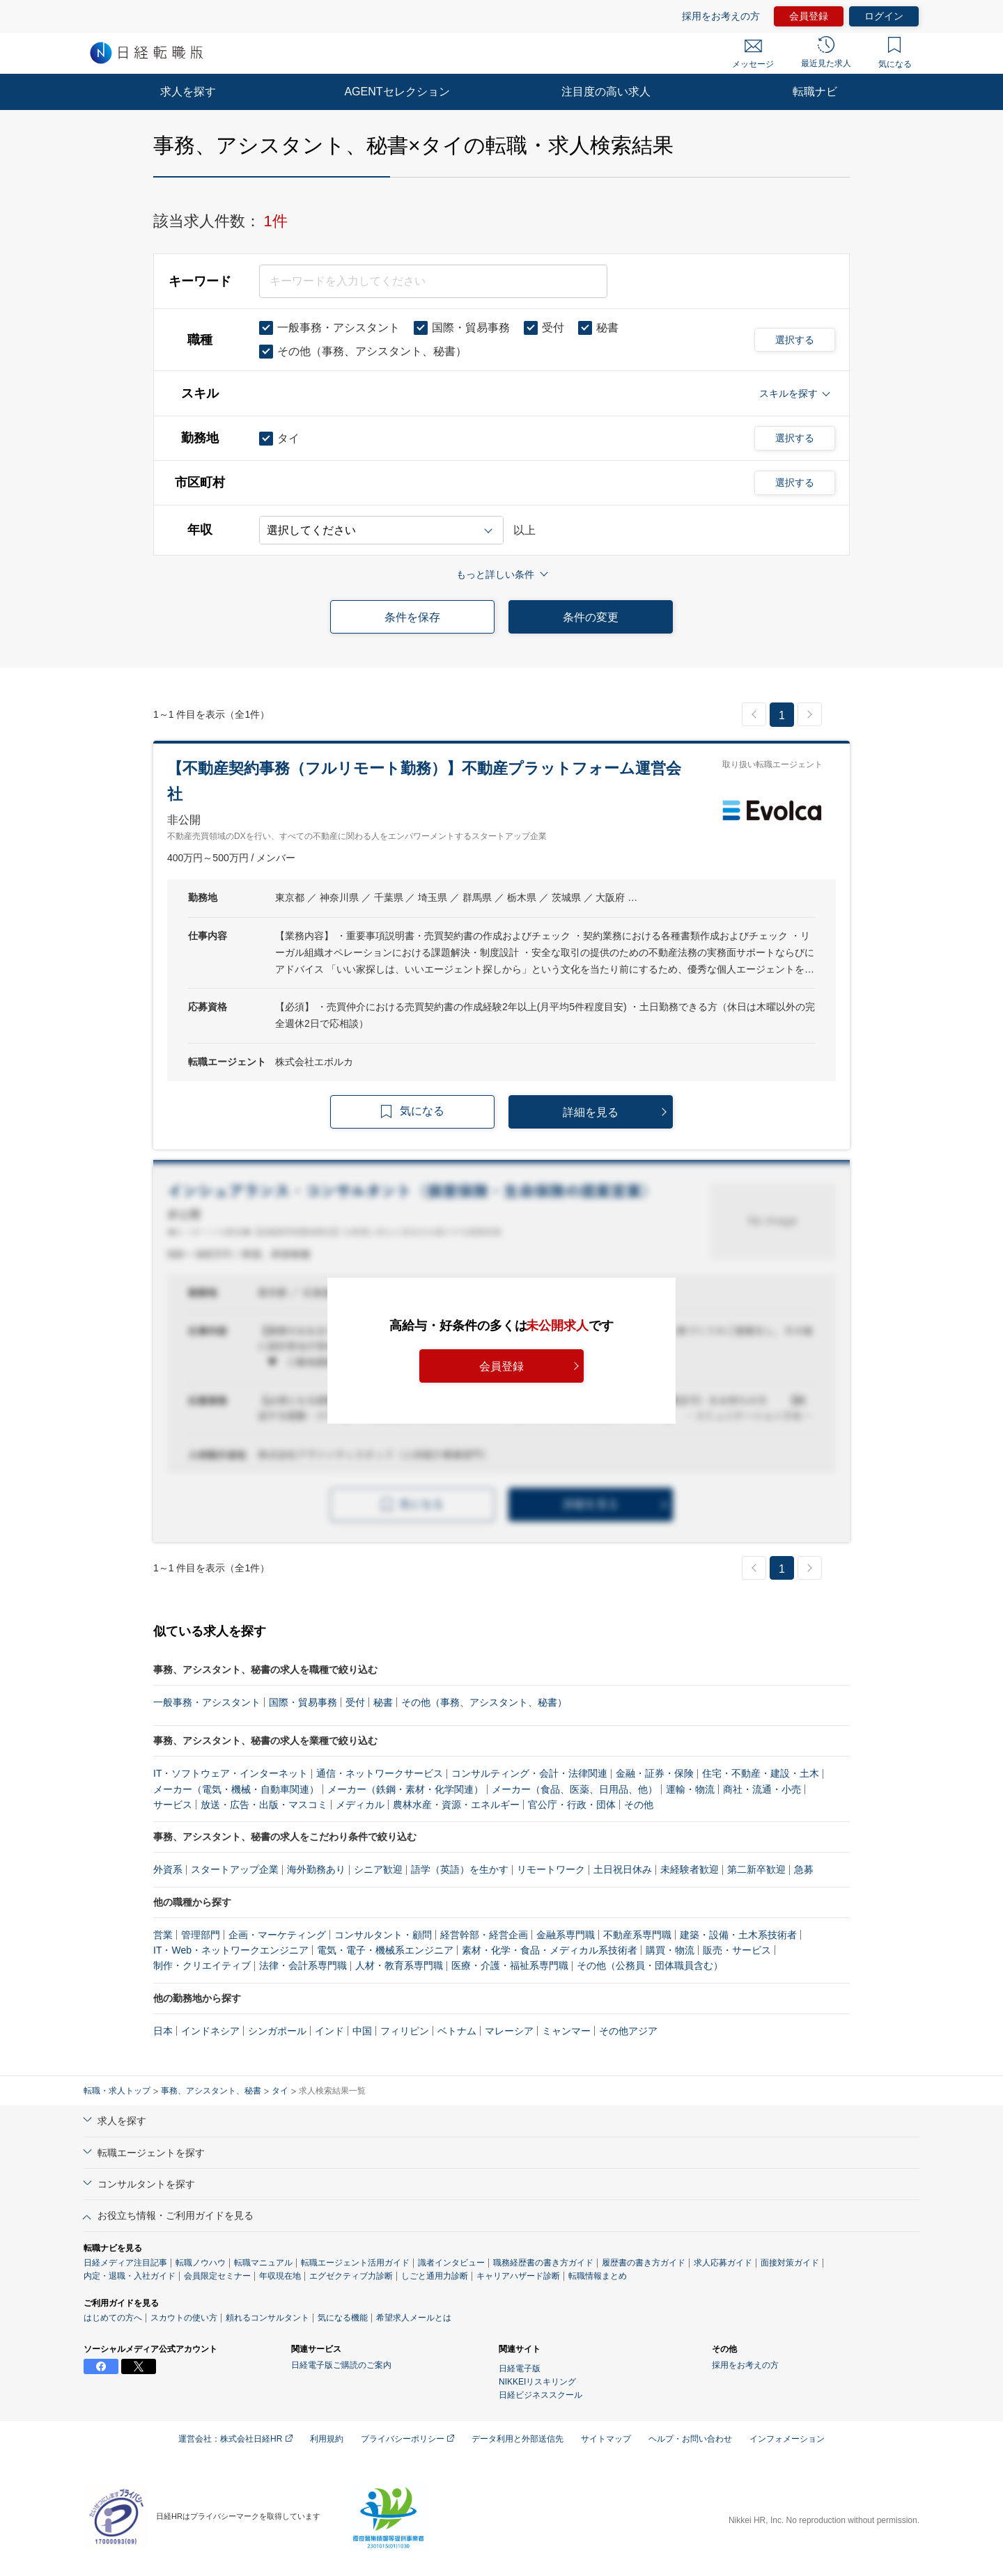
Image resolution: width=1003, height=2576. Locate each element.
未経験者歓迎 (689, 1869)
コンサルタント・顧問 (383, 1934)
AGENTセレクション (396, 91)
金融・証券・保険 (655, 1773)
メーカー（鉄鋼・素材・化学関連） (405, 1789)
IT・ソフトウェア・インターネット (230, 1773)
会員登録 (808, 16)
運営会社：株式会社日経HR (235, 2439)
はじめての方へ (113, 2318)
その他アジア (628, 2030)
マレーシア (509, 2030)
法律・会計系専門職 (303, 1965)
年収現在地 (280, 2276)
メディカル (360, 1804)
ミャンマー (566, 2030)
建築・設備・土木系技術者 (738, 1934)
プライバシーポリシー (407, 2439)
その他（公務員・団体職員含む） (650, 1965)
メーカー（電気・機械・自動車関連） (236, 1789)
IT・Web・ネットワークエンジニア (231, 1950)
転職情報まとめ (597, 2276)
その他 (638, 1804)
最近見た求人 (826, 52)
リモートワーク (551, 1869)
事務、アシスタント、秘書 (211, 2091)
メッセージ (753, 54)
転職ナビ (815, 91)
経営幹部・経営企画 (484, 1934)
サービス (172, 1804)
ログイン (883, 16)
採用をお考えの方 (721, 16)
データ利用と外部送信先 (517, 2439)
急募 (804, 1869)
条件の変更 (591, 617)
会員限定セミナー (217, 2276)
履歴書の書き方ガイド (643, 2263)
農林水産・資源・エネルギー (456, 1804)
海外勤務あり (316, 1869)
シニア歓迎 (378, 1869)
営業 (163, 1934)
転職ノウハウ (201, 2263)
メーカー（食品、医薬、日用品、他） (575, 1789)
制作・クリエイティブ (202, 1965)
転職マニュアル (263, 2263)
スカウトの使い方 (183, 2318)
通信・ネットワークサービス (379, 1773)
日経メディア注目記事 (125, 2263)
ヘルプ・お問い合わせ (690, 2439)
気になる (895, 53)
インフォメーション (787, 2439)
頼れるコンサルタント (267, 2318)
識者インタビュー (451, 2263)
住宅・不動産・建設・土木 (760, 1773)
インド (329, 2030)
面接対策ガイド (790, 2263)
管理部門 (200, 1934)
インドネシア (210, 2030)
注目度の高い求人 (606, 91)
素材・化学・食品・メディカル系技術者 (549, 1950)
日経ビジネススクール (540, 2395)
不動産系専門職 (637, 1934)
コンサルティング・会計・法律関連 (529, 1773)
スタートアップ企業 (235, 1869)
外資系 (167, 1869)
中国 (362, 2030)
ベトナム (456, 2030)
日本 (163, 2030)
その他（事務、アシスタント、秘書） (484, 1702)
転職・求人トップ (117, 2091)
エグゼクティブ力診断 (351, 2276)
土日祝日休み (622, 1869)
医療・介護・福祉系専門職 (509, 1965)
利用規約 (326, 2439)
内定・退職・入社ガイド (130, 2276)
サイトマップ (606, 2439)
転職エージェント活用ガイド (355, 2263)
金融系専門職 (565, 1934)
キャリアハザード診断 (518, 2276)
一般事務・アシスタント (207, 1702)
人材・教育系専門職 (399, 1965)
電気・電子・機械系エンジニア (385, 1950)
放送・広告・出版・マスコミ (264, 1804)
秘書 (383, 1702)
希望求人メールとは (413, 2318)
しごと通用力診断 (434, 2276)
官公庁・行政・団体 (572, 1804)
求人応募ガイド (723, 2263)
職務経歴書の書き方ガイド (543, 2263)
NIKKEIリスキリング (537, 2382)
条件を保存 (412, 617)
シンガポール (277, 2030)
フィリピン (404, 2030)
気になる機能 (343, 2318)
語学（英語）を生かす (459, 1869)
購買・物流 (670, 1950)
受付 (355, 1702)
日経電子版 (520, 2368)
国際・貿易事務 (303, 1702)
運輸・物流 (690, 1789)
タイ (280, 2091)
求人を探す (188, 91)
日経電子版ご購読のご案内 (341, 2365)
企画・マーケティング (277, 1934)
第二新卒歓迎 (756, 1869)
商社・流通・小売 (762, 1789)
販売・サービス (737, 1950)
